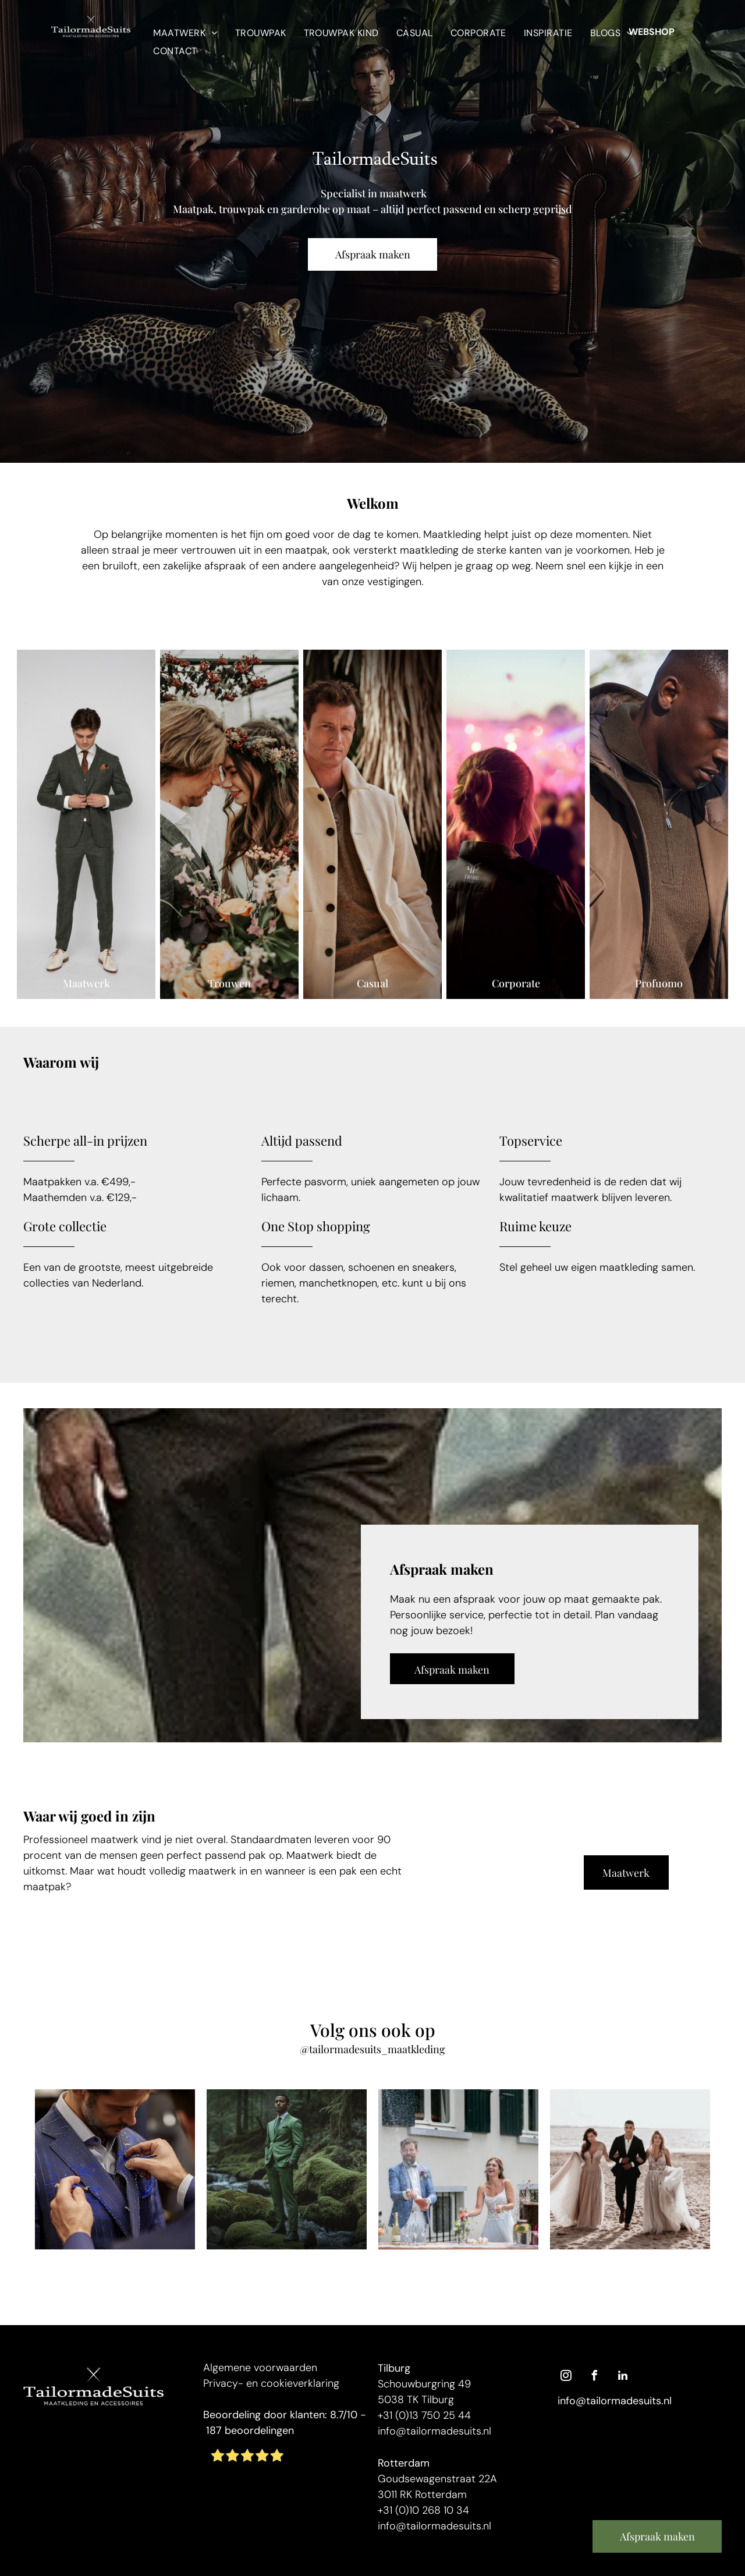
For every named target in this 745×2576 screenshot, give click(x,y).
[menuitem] (185, 32)
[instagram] (566, 2377)
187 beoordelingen (250, 2430)
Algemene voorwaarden (260, 2368)
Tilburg (394, 2368)
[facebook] (594, 2377)
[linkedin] (623, 2377)
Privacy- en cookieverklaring (271, 2383)
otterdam (407, 2463)
